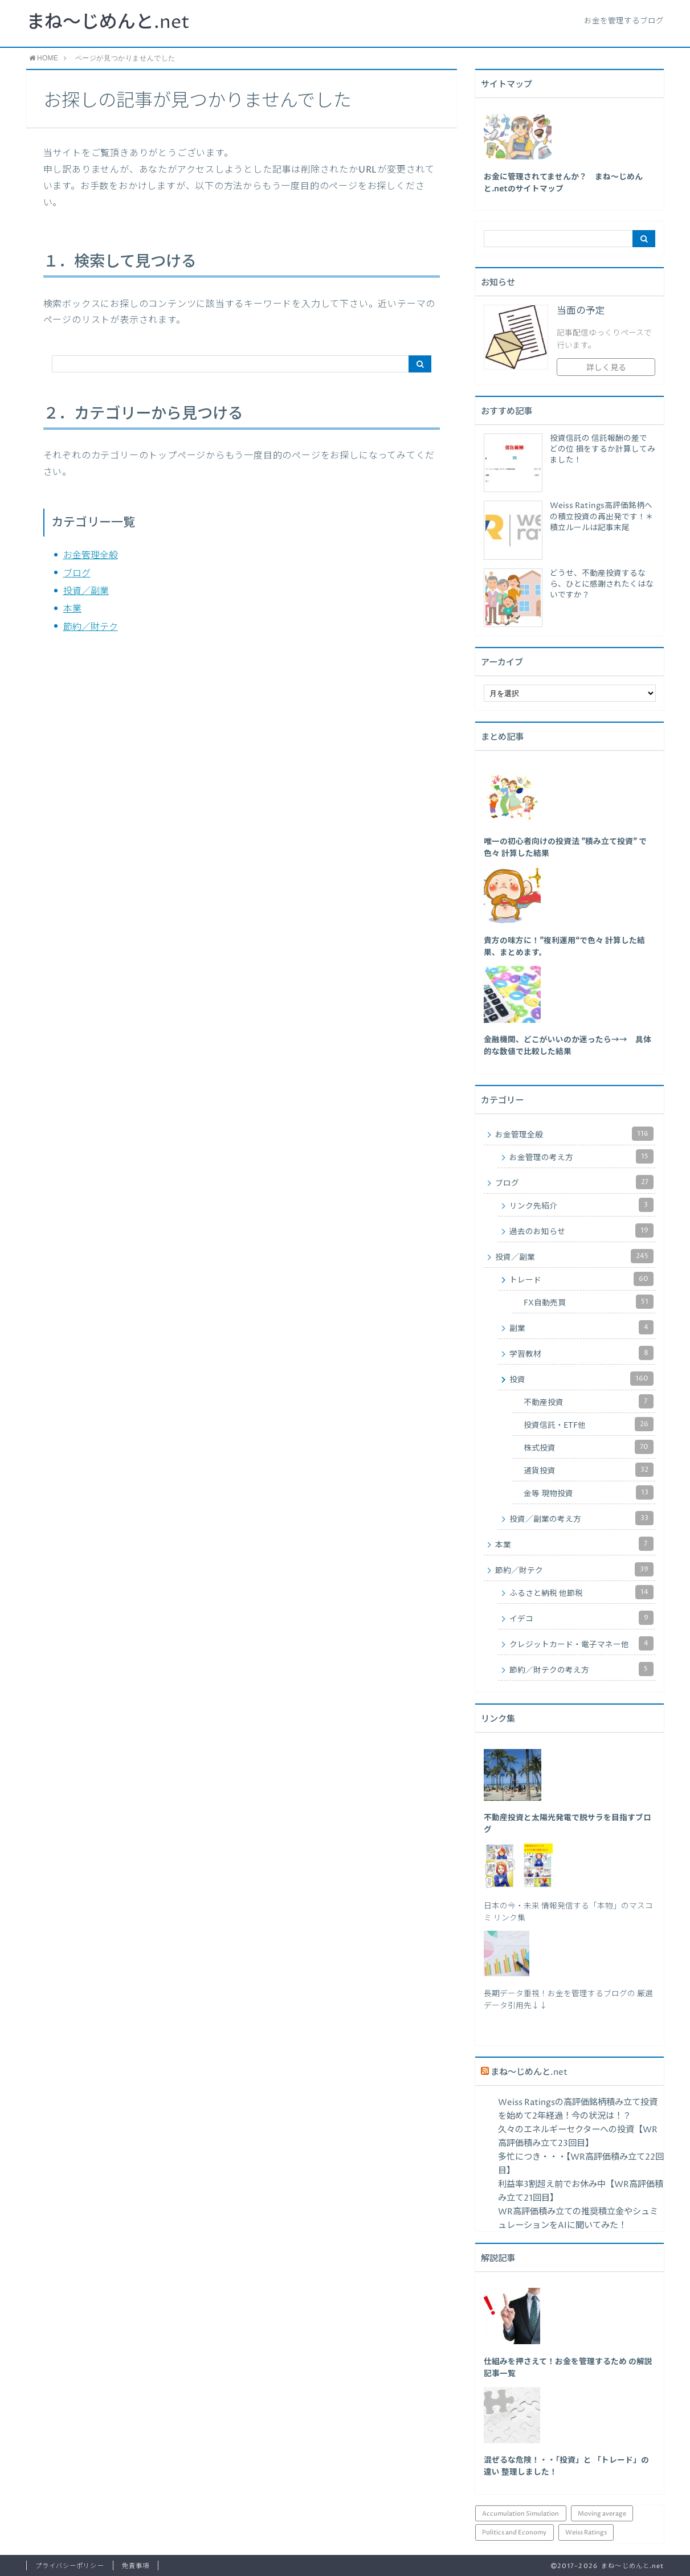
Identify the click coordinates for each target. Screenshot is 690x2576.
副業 (581, 1327)
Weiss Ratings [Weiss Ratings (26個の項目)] (586, 2532)
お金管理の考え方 (581, 1156)
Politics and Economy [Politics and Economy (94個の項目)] (514, 2532)
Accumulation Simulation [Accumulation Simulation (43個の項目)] (520, 2513)
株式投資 (589, 1447)
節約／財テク (90, 627)
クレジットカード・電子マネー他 (581, 1643)
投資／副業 (86, 591)
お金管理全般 (90, 555)
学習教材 (581, 1353)
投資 (581, 1378)
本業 (72, 609)
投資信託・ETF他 (589, 1424)
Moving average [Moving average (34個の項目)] (602, 2513)
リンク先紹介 (581, 1205)
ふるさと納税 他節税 (581, 1592)
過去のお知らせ (581, 1230)
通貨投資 (589, 1470)
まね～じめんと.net (108, 22)
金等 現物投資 (589, 1492)
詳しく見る (606, 368)
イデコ (581, 1618)
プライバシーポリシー (69, 2566)
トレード (581, 1279)
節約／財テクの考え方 (581, 1669)
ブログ (77, 573)
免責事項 (135, 2566)
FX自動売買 (589, 1302)
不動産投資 (589, 1401)
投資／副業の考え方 (581, 1518)
